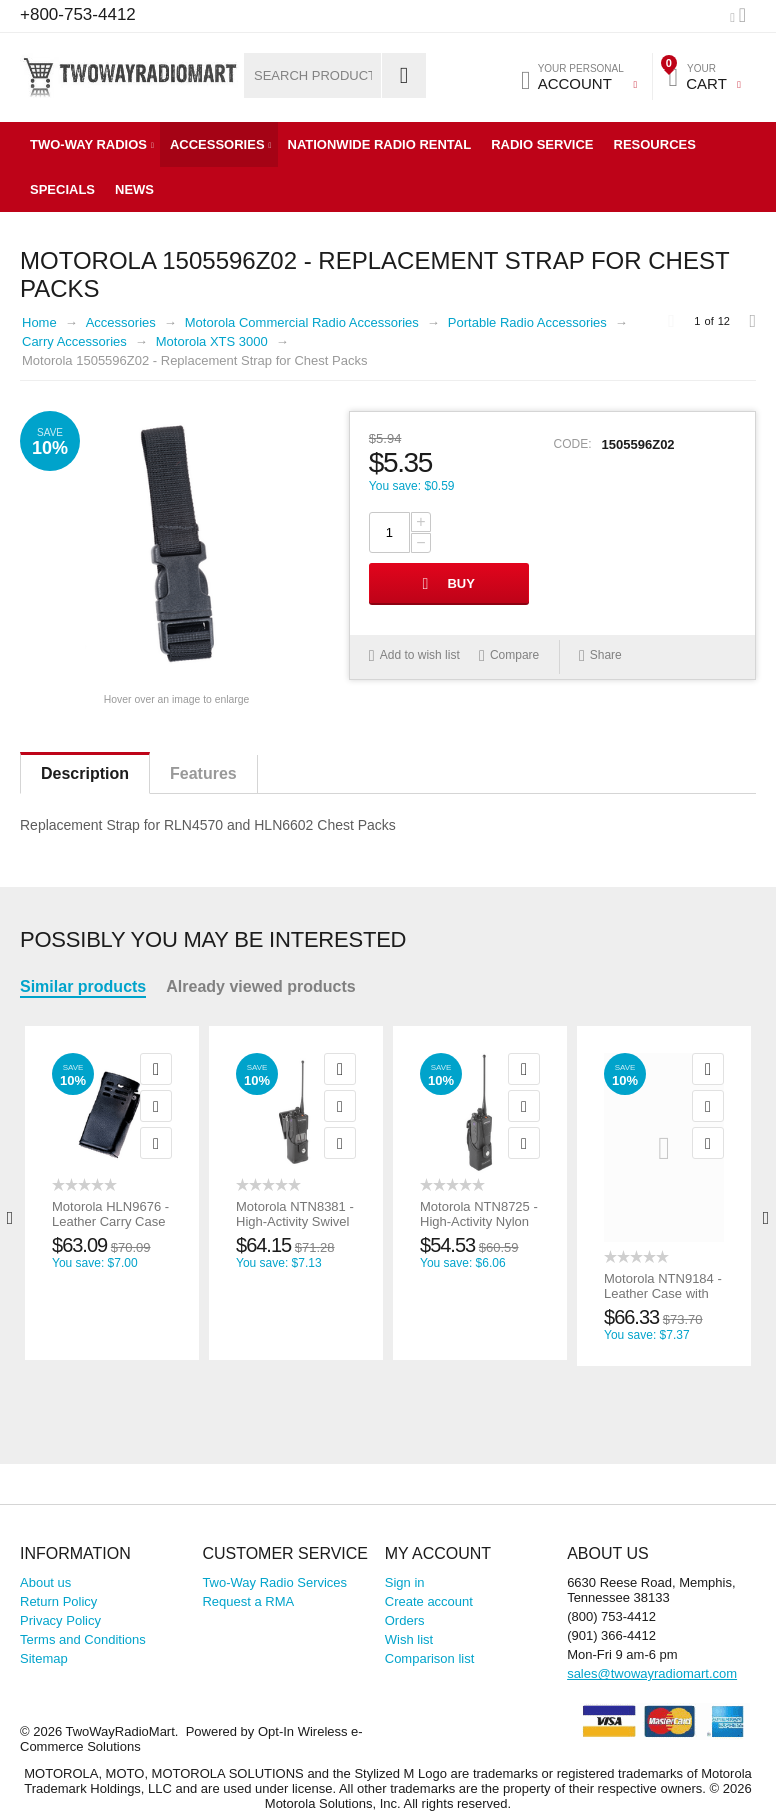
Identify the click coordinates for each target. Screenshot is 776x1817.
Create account (429, 1601)
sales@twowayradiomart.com (652, 1673)
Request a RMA (248, 1601)
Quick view (156, 1069)
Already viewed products (260, 986)
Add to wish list (420, 655)
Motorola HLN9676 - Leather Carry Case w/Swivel (110, 1221)
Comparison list (430, 1658)
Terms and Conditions (83, 1639)
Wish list (409, 1639)
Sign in (405, 1582)
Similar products (83, 986)
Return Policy (58, 1601)
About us (45, 1582)
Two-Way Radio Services (274, 1582)
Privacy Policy (60, 1620)
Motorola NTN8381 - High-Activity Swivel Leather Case (295, 1221)
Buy (460, 583)
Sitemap (44, 1658)
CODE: (573, 444)
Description (85, 773)
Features (203, 773)
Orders (405, 1620)
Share (600, 655)
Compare (514, 655)
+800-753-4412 (78, 14)
